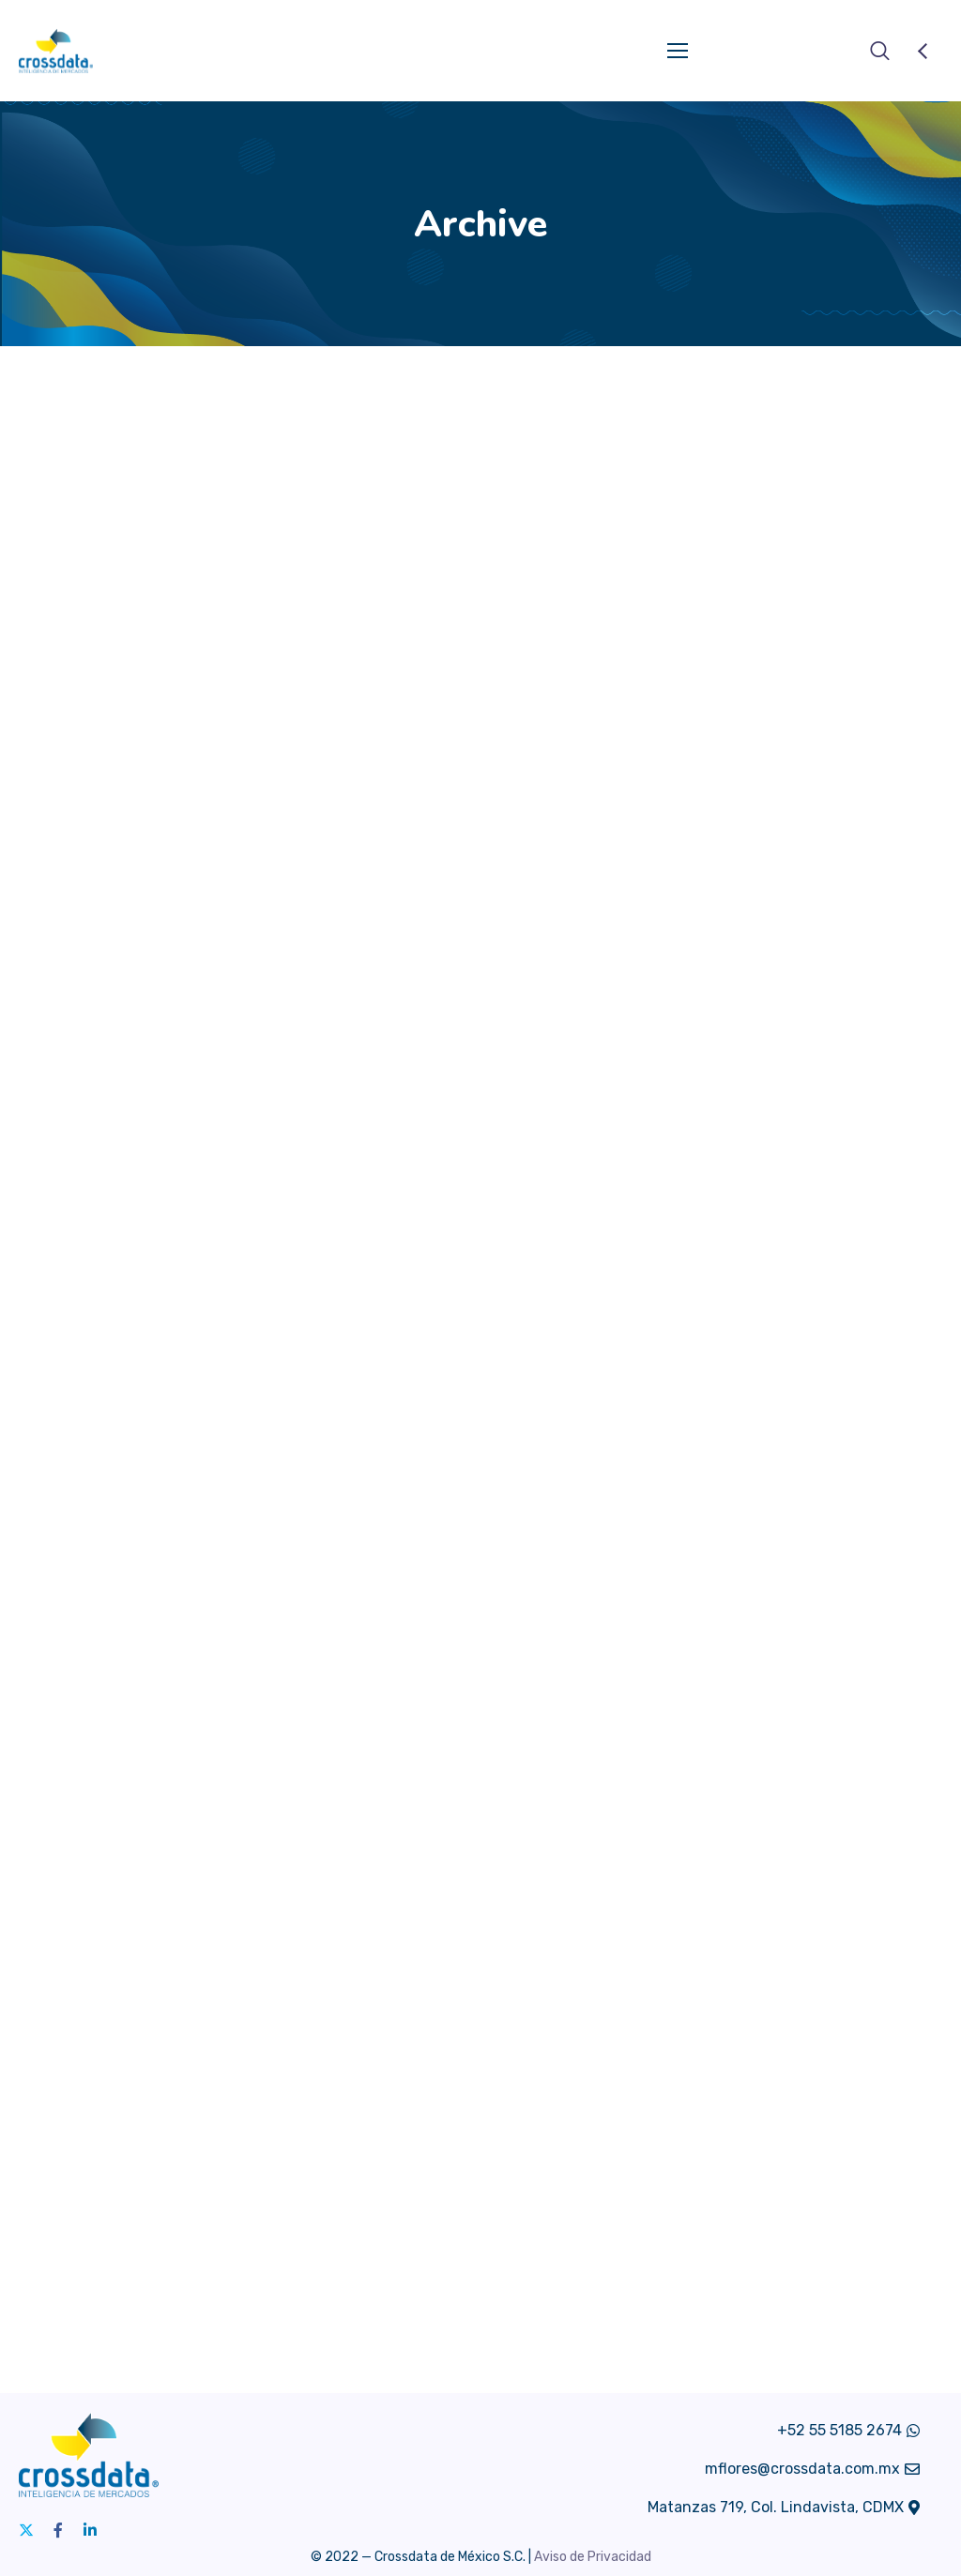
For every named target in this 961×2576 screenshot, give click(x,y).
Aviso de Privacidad (592, 2557)
